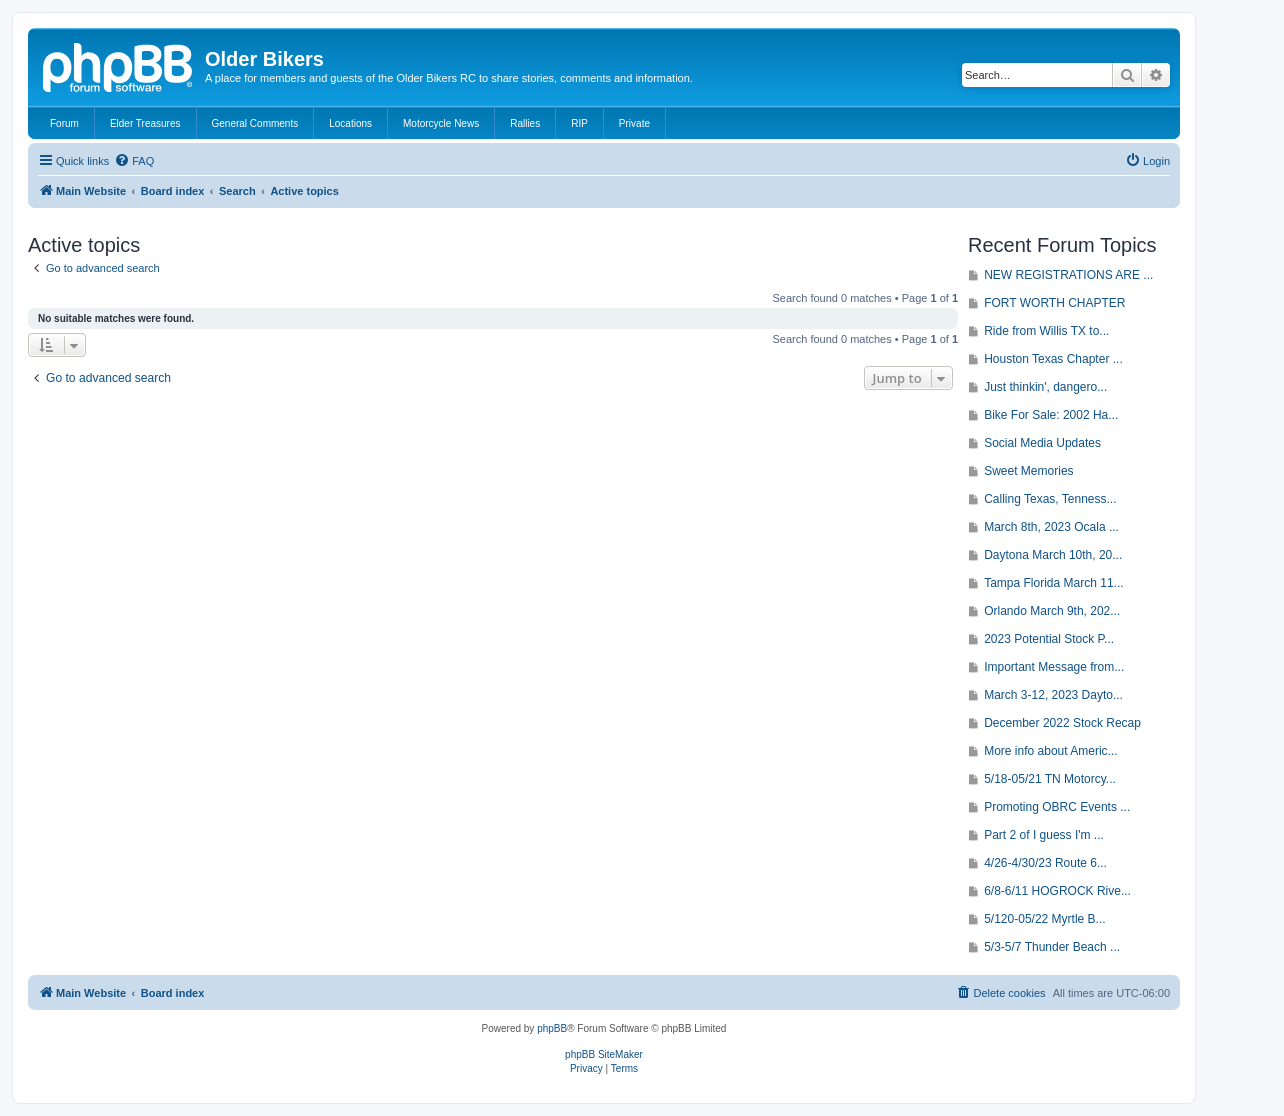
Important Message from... (1054, 667)
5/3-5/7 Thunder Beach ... (1052, 947)
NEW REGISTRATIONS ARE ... (1068, 275)
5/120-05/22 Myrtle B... (1044, 919)
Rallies (525, 123)
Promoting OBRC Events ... (1057, 807)
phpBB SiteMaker (604, 1054)
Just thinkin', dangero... (1045, 387)
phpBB (552, 1028)
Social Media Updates (1042, 443)
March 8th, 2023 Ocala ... (1051, 527)
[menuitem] (134, 161)
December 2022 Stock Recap (1062, 723)
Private (634, 123)
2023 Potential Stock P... (1049, 639)
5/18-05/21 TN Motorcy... (1050, 779)
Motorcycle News (441, 123)
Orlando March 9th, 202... (1052, 611)
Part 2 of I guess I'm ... (1044, 835)
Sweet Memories (1028, 471)
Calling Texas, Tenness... (1050, 499)
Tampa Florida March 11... (1053, 583)
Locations (350, 123)
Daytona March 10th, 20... (1053, 555)
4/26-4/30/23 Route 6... (1045, 863)
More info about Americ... (1050, 751)
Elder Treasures (145, 123)
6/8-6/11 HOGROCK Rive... (1057, 891)
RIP (579, 123)
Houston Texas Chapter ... (1053, 359)
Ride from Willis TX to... (1046, 331)
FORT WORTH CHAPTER (1054, 303)
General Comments (255, 123)
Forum (64, 123)
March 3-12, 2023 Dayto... (1053, 695)
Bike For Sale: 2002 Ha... (1051, 415)
